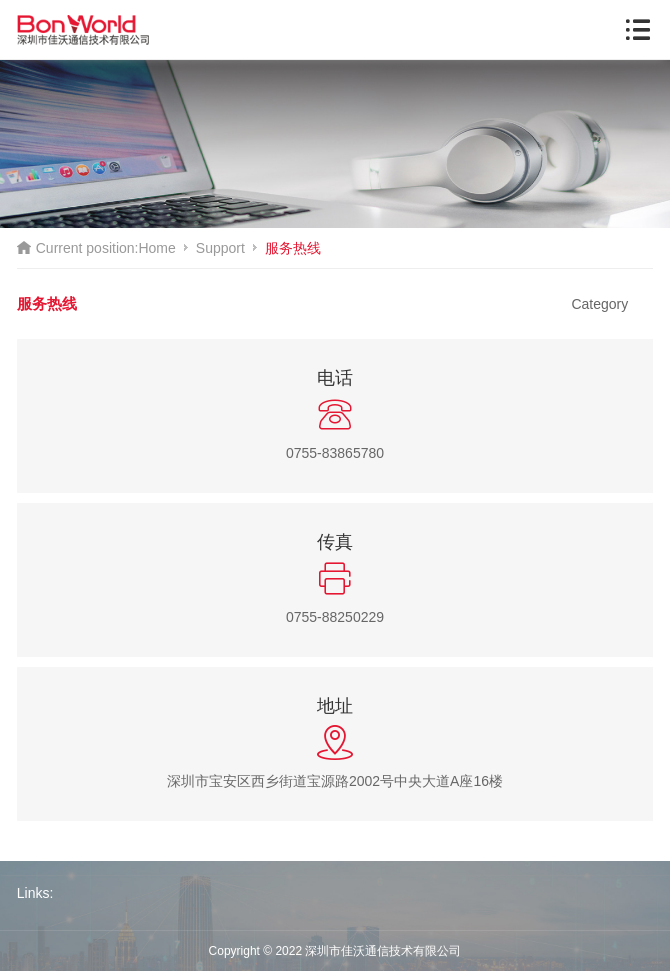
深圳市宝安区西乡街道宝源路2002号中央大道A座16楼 (335, 781)
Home (156, 248)
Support (220, 248)
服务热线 (293, 248)
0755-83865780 (335, 453)
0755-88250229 (335, 617)
